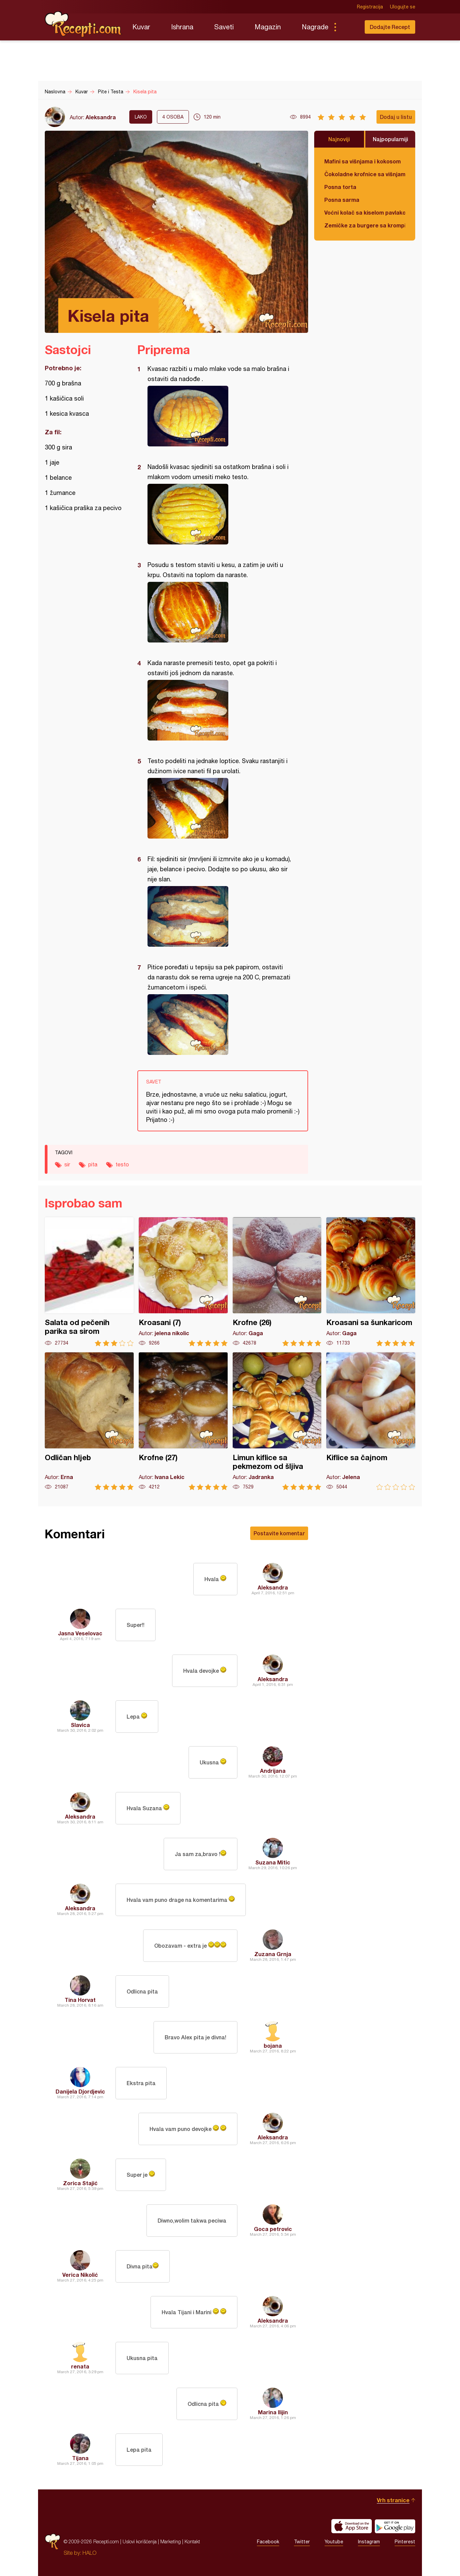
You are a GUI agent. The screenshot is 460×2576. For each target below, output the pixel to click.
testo (122, 1164)
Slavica (80, 1725)
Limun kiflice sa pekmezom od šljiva (277, 1421)
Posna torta (340, 187)
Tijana (80, 2458)
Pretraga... (348, 27)
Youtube (334, 2541)
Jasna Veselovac (80, 1633)
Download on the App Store (351, 2526)
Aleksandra (101, 117)
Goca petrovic (273, 2229)
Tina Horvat (80, 2000)
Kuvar (141, 27)
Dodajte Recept (390, 27)
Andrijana (273, 1770)
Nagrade (315, 27)
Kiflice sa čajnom (370, 1421)
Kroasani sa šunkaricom (370, 1281)
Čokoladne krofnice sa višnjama (364, 174)
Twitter (302, 2541)
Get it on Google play (395, 2526)
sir (67, 1164)
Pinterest (405, 2541)
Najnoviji (339, 139)
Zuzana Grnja (272, 1954)
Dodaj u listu (396, 117)
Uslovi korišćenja (140, 2541)
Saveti (224, 27)
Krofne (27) (183, 1421)
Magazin (268, 27)
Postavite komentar (279, 1533)
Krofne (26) (277, 1281)
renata (80, 2366)
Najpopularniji (390, 139)
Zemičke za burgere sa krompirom (364, 225)
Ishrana (182, 27)
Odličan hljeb (89, 1421)
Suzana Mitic (272, 1862)
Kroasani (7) (183, 1281)
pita (92, 1164)
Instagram (369, 2541)
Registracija (370, 6)
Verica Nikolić (80, 2274)
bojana (273, 2045)
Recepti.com (83, 24)
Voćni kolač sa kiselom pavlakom (364, 212)
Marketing (170, 2541)
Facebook (268, 2541)
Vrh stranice (393, 2500)
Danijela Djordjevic (80, 2091)
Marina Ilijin (273, 2412)
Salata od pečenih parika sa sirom (89, 1281)
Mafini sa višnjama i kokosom (362, 161)
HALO (89, 2553)
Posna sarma (341, 199)
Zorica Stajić (80, 2183)
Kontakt (192, 2541)
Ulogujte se (402, 6)
